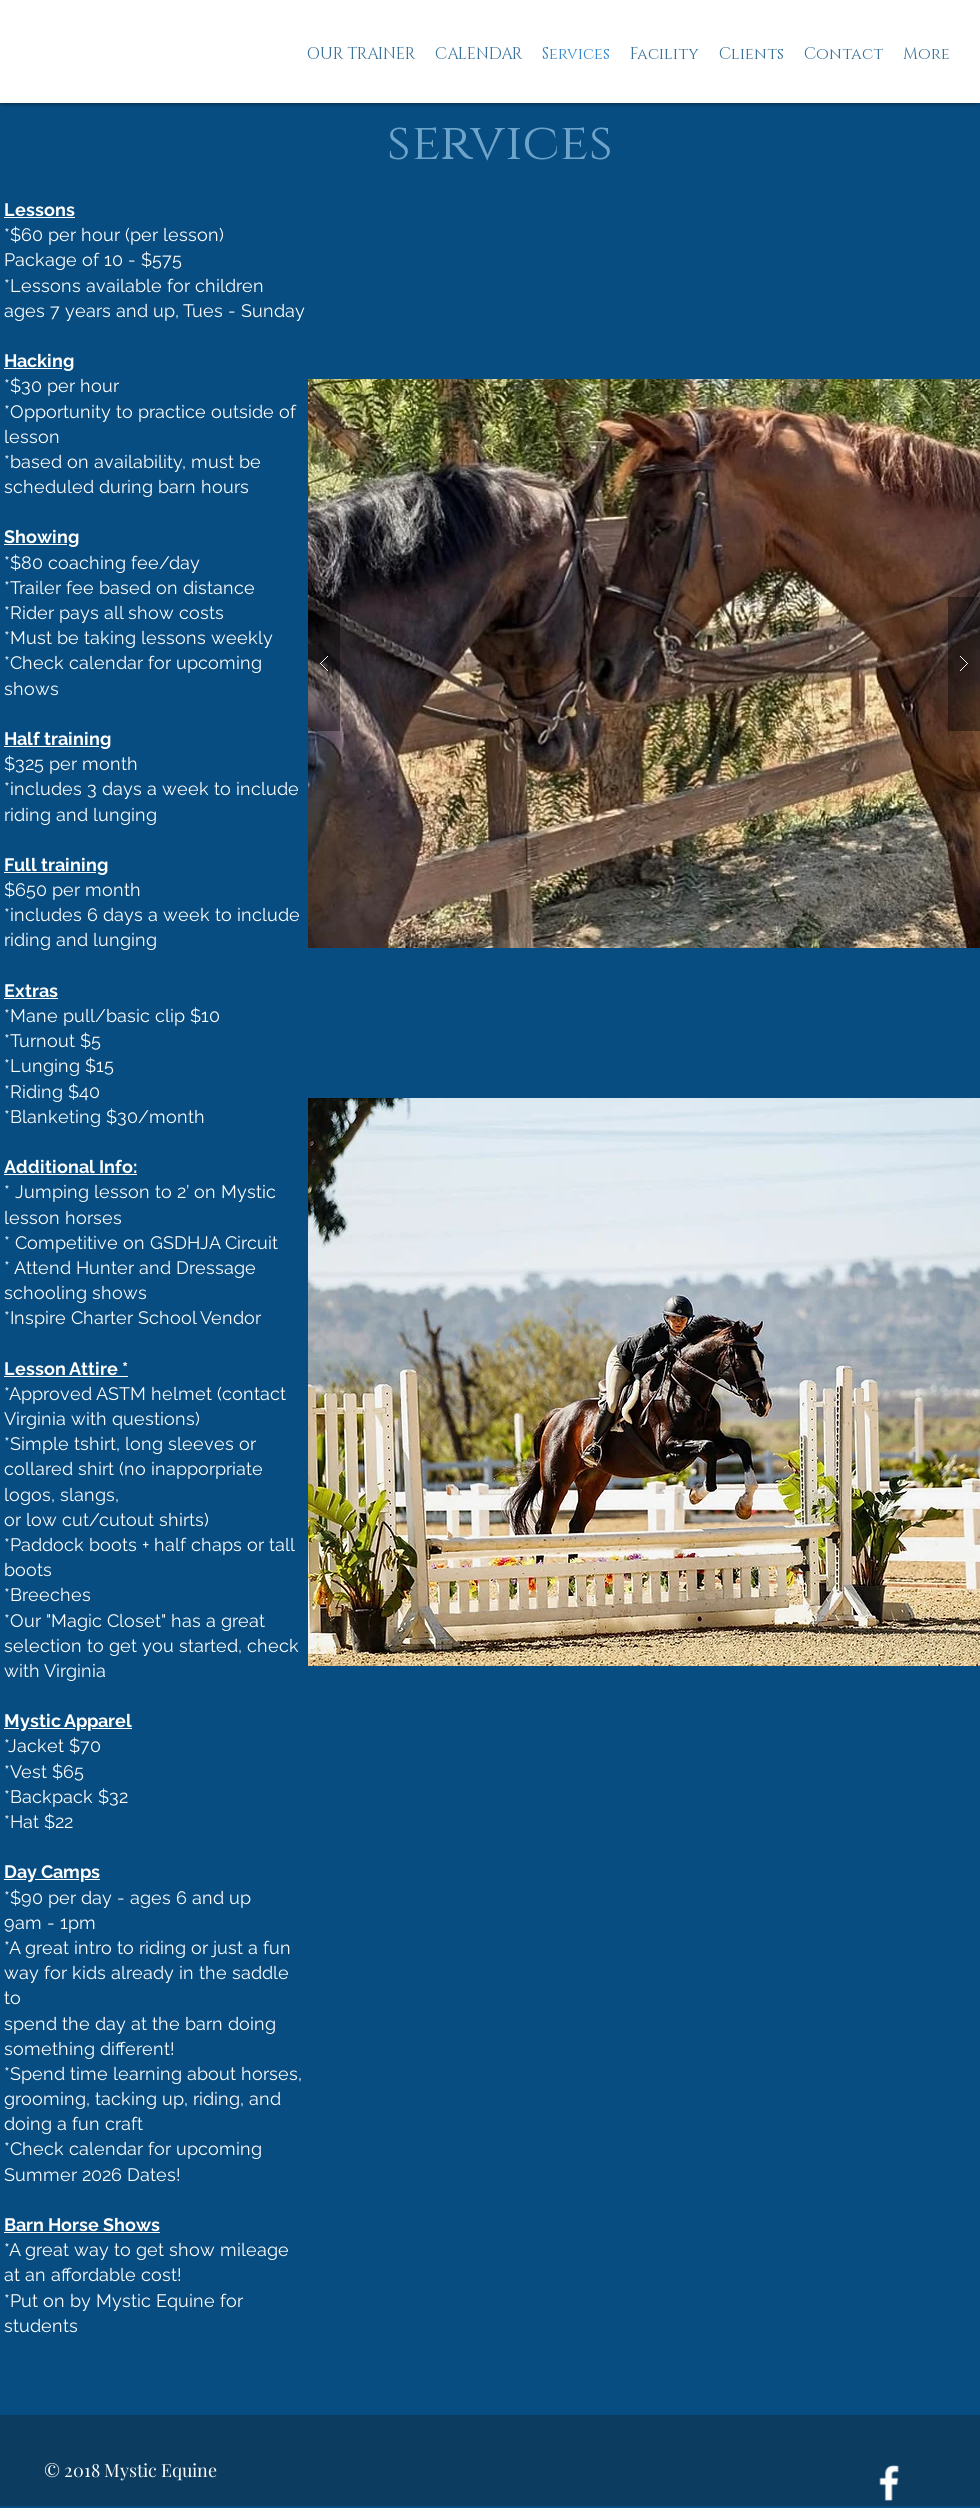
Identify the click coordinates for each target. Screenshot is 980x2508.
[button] (644, 1382)
